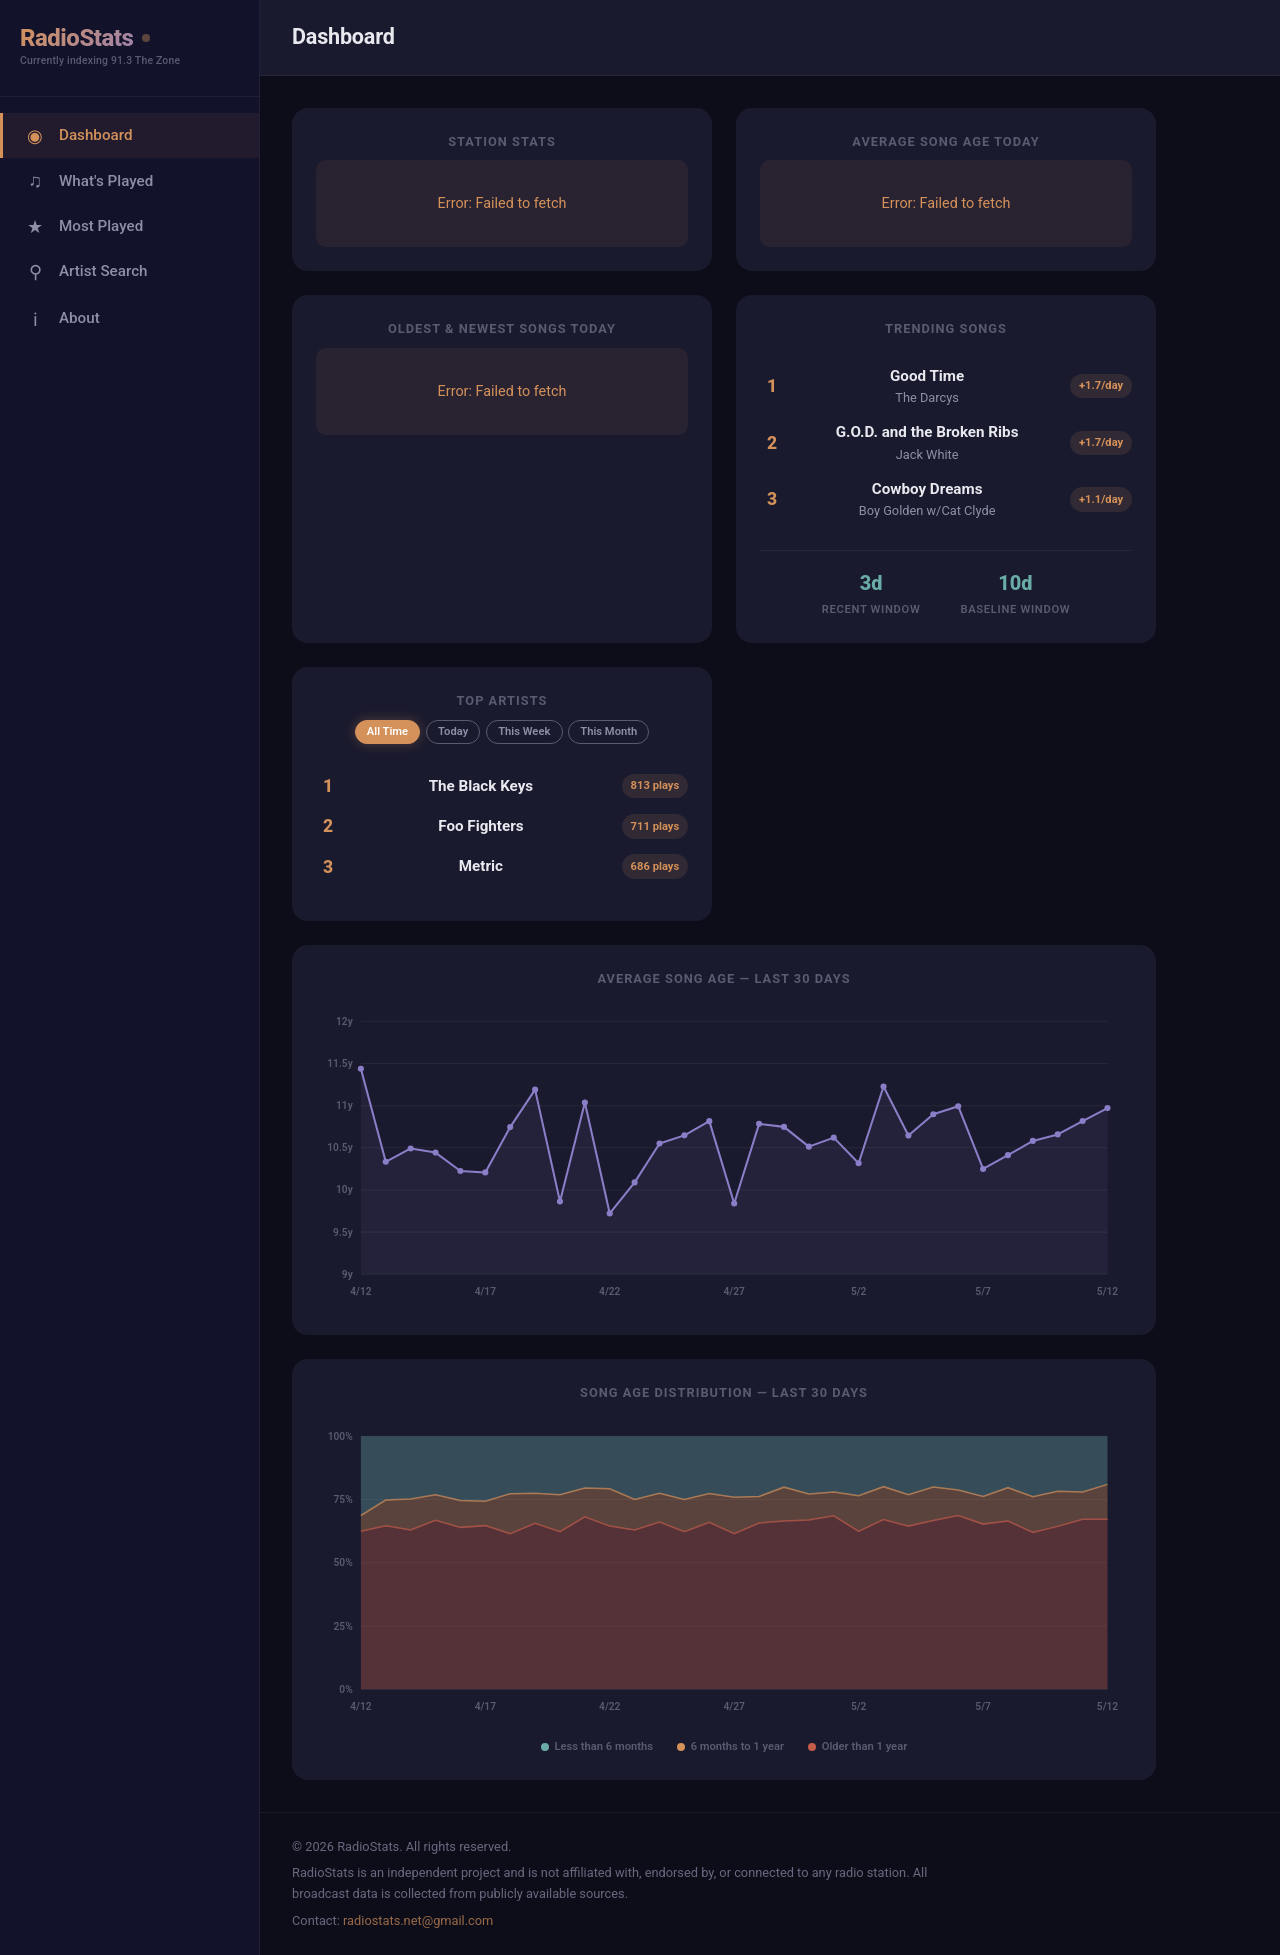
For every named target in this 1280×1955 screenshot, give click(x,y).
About (61, 318)
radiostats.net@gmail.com (418, 1920)
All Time (387, 731)
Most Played (83, 226)
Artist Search (85, 271)
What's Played (88, 181)
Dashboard (77, 135)
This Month (608, 731)
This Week (524, 731)
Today (453, 731)
